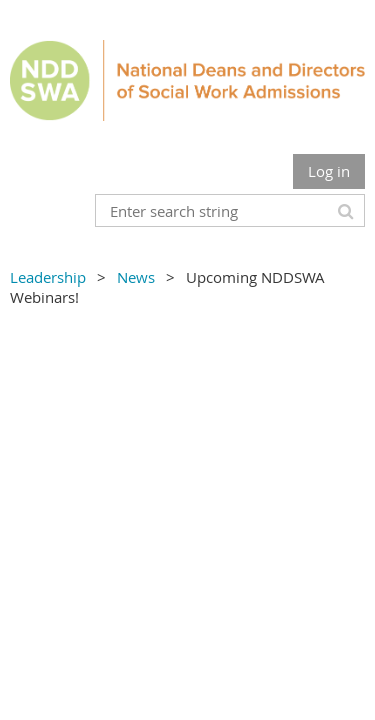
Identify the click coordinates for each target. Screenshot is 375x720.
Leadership (48, 277)
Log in (329, 171)
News (136, 277)
